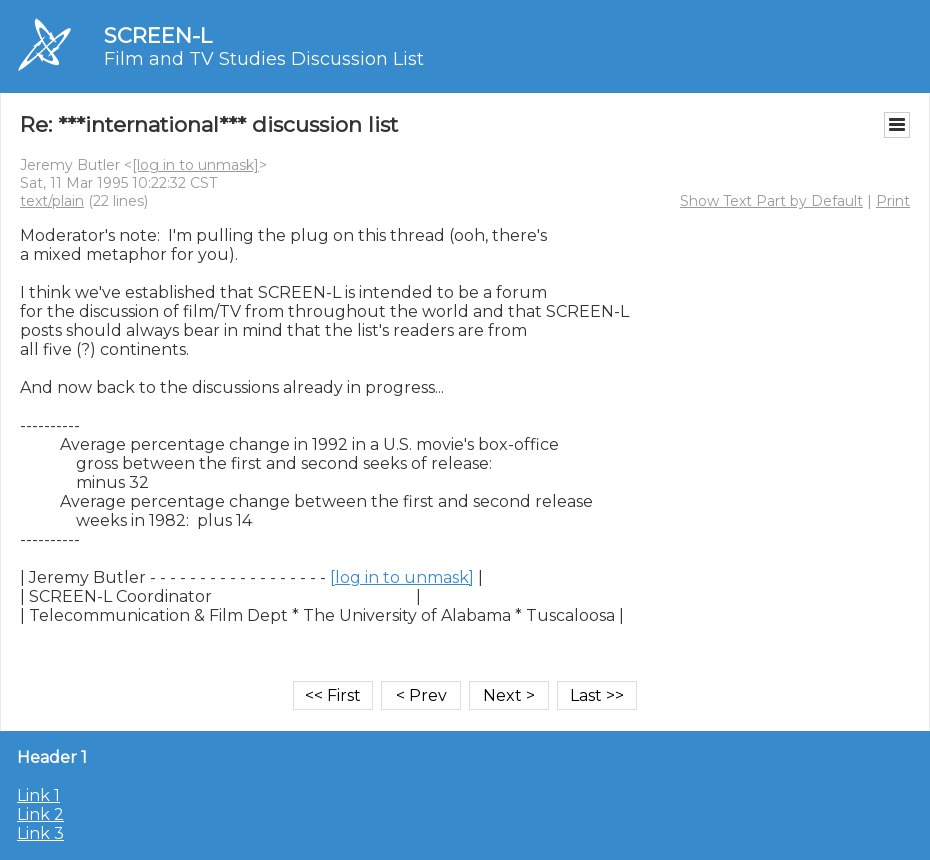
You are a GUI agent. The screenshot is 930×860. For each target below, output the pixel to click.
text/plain (52, 201)
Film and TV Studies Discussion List (264, 59)
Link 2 (40, 814)
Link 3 (40, 833)
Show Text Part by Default (771, 201)
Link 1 (38, 795)
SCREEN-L (158, 35)
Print (893, 201)
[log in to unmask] (195, 165)
